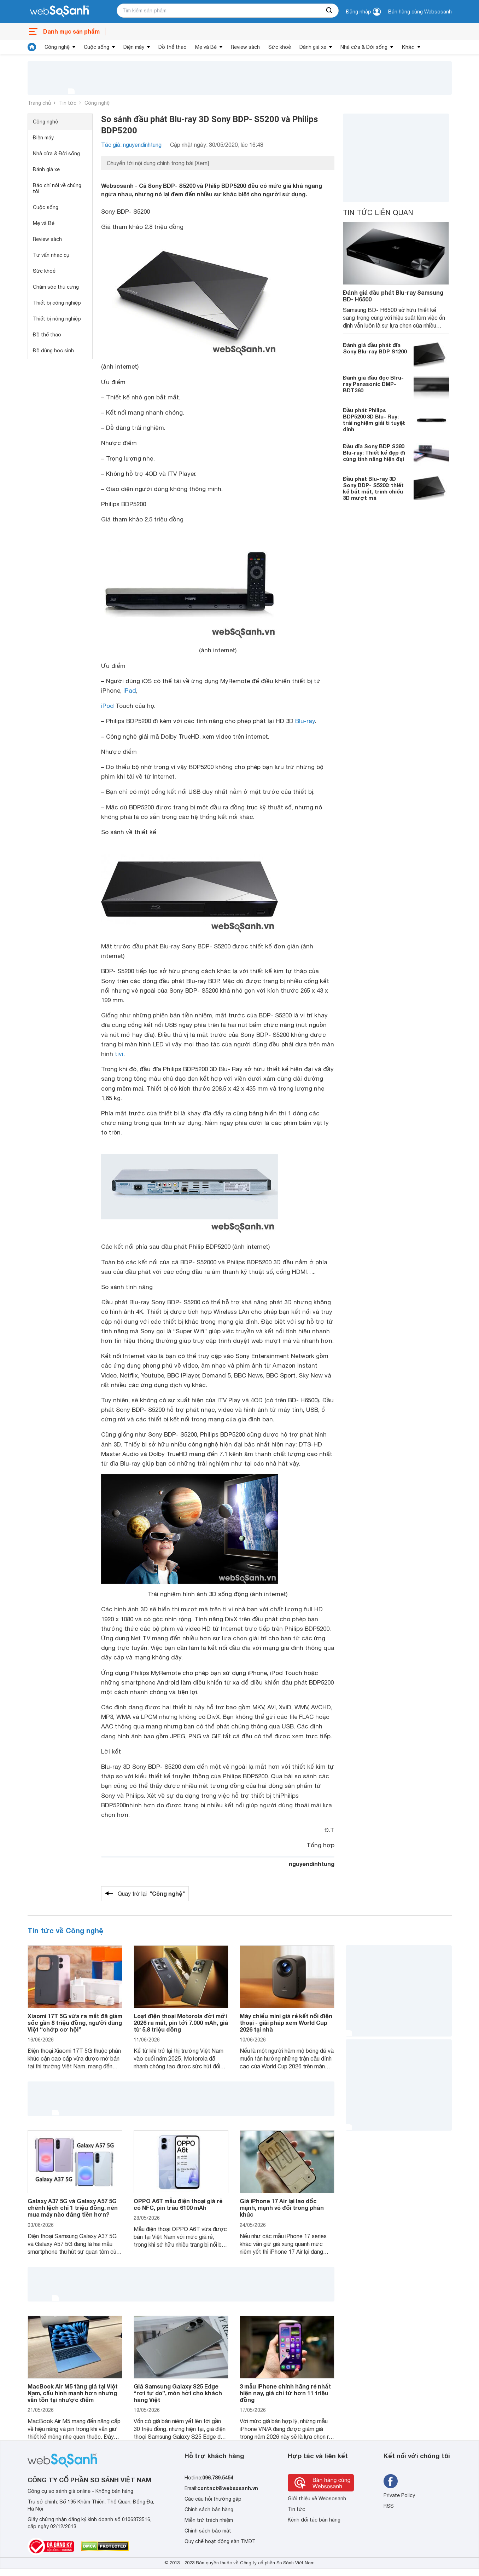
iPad (129, 690)
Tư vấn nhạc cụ (51, 255)
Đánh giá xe (312, 47)
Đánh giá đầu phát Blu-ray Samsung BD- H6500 (393, 295)
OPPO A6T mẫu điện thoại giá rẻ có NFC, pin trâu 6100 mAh (178, 2204)
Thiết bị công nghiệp (57, 303)
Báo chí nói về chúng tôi (57, 188)
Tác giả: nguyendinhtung (131, 144)
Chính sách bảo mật (208, 2531)
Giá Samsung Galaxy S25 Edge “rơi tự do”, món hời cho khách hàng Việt (178, 2393)
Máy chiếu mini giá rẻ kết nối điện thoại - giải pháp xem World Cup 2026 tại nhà (286, 2022)
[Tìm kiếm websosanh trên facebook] (391, 2481)
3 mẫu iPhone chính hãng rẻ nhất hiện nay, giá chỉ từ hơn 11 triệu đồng (285, 2393)
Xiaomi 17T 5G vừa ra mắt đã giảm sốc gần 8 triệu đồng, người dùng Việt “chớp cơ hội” (75, 2022)
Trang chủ (39, 103)
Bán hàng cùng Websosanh (420, 12)
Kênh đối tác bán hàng (314, 2520)
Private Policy (399, 2495)
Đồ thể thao (172, 47)
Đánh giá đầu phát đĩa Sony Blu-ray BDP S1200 (375, 348)
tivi (119, 1053)
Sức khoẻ (279, 47)
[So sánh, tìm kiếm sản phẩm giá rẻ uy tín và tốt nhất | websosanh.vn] (59, 12)
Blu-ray (305, 720)
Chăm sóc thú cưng (56, 287)
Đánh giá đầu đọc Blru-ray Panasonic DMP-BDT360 (373, 383)
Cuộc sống (96, 47)
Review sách (245, 47)
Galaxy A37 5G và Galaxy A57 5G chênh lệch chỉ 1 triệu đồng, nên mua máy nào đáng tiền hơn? (73, 2207)
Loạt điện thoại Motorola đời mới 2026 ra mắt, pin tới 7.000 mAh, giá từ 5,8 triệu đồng (181, 2022)
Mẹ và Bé (206, 47)
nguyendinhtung (311, 1863)
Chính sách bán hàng (209, 2509)
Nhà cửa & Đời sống (363, 47)
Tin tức (67, 103)
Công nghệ (57, 47)
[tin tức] (32, 47)
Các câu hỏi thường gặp (213, 2499)
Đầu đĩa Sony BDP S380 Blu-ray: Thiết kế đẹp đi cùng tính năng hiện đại (374, 452)
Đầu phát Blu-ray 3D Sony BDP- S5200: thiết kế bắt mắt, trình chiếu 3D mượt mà (373, 488)
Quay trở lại (151, 1893)
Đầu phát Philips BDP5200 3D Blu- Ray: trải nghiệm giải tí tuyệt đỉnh (374, 419)
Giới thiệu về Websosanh (317, 2498)
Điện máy (133, 47)
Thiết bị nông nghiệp (57, 319)
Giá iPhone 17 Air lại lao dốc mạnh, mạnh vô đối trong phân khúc (282, 2207)
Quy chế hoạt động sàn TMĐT (220, 2541)
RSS (389, 2506)
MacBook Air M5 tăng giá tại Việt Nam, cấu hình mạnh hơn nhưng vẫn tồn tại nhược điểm (73, 2393)
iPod (107, 705)
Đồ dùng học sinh (53, 350)
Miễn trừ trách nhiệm (209, 2520)
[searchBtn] (329, 10)
